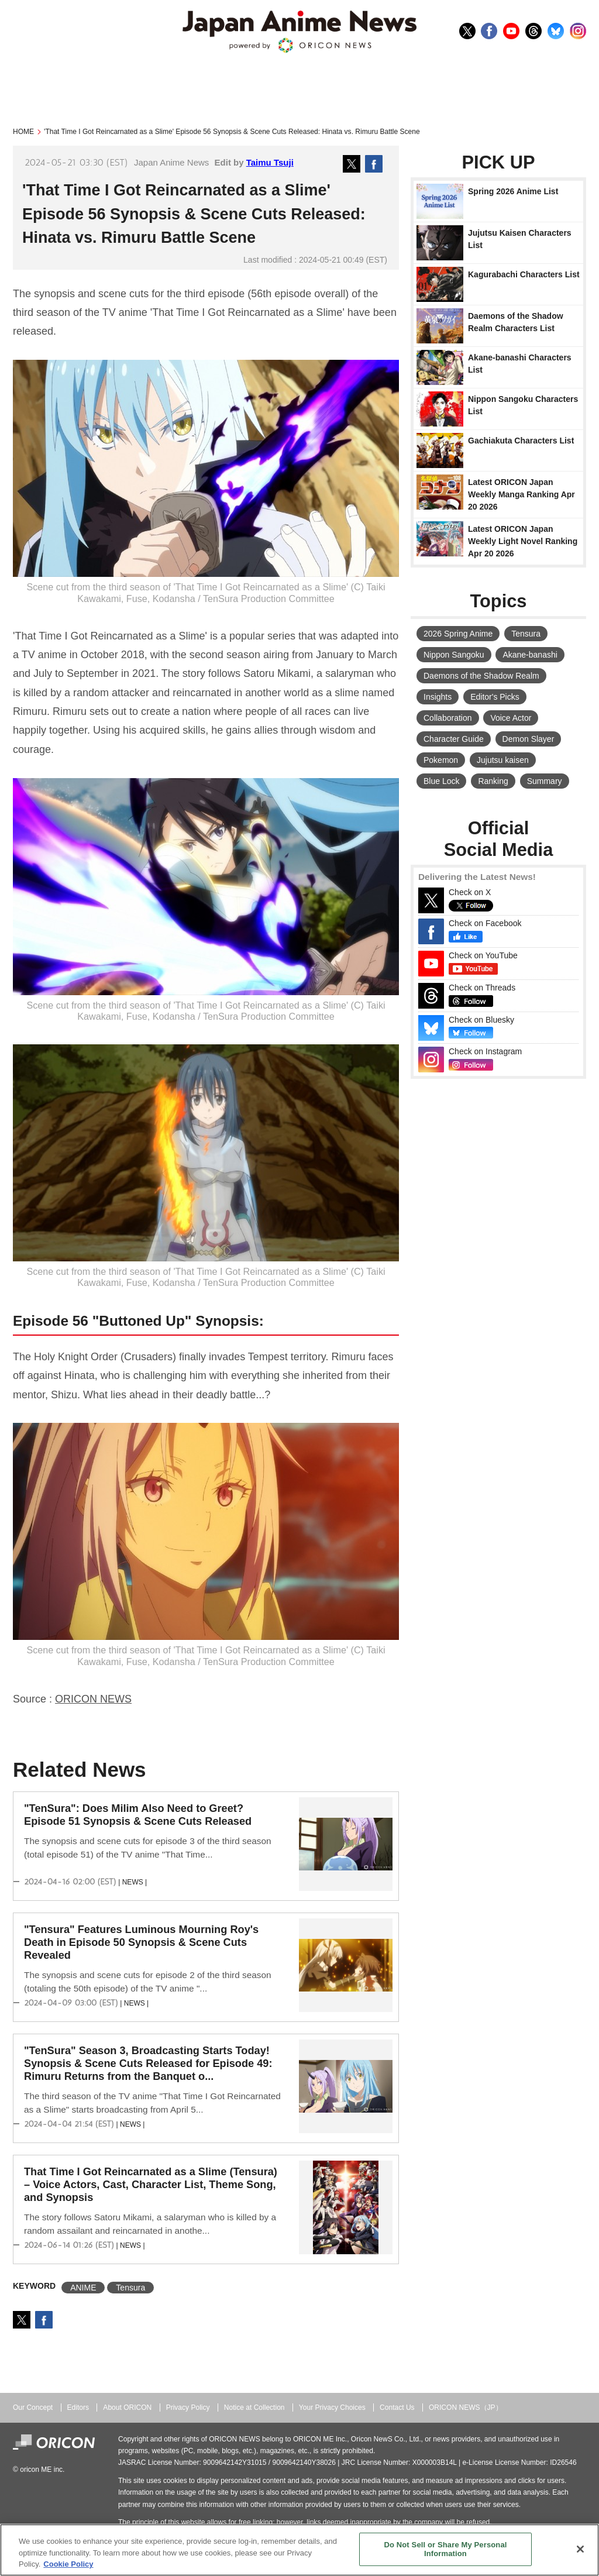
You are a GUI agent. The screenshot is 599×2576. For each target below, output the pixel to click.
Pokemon (441, 760)
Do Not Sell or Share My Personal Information (445, 2549)
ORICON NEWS (93, 1699)
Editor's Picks (494, 696)
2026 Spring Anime (458, 633)
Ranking (493, 781)
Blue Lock (441, 781)
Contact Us (397, 2407)
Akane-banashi (529, 654)
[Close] (580, 2549)
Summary (544, 781)
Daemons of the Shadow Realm (481, 675)
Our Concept (33, 2407)
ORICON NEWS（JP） (465, 2407)
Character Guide (454, 739)
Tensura (130, 2287)
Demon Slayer (528, 739)
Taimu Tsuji (270, 162)
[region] (299, 2550)
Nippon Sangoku (454, 654)
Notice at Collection (254, 2407)
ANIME (83, 2287)
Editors (78, 2407)
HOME (23, 132)
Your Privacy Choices (332, 2407)
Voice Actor (510, 718)
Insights (438, 696)
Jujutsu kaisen (503, 760)
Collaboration (448, 718)
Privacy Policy (188, 2407)
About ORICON (127, 2407)
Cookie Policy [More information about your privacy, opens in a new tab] (68, 2564)
